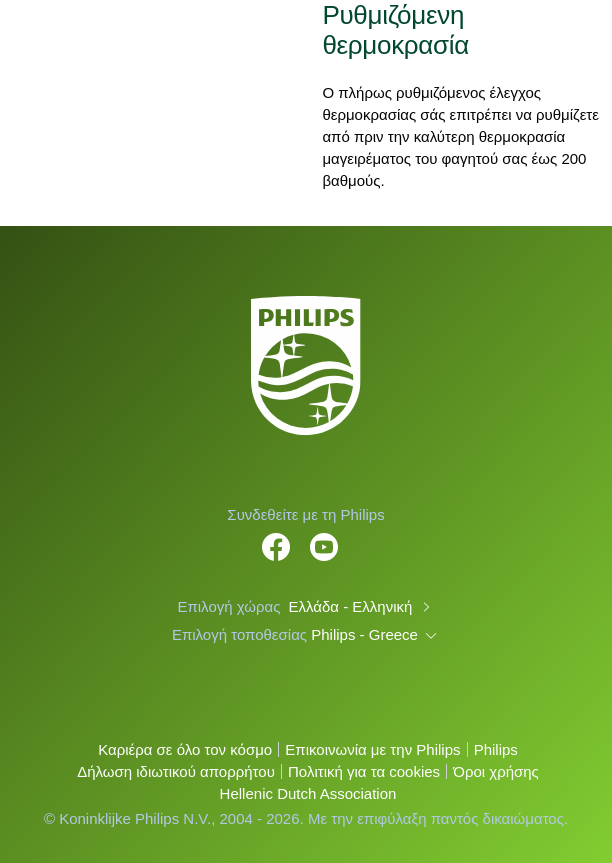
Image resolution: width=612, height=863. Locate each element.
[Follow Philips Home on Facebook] (276, 536)
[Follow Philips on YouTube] (324, 536)
